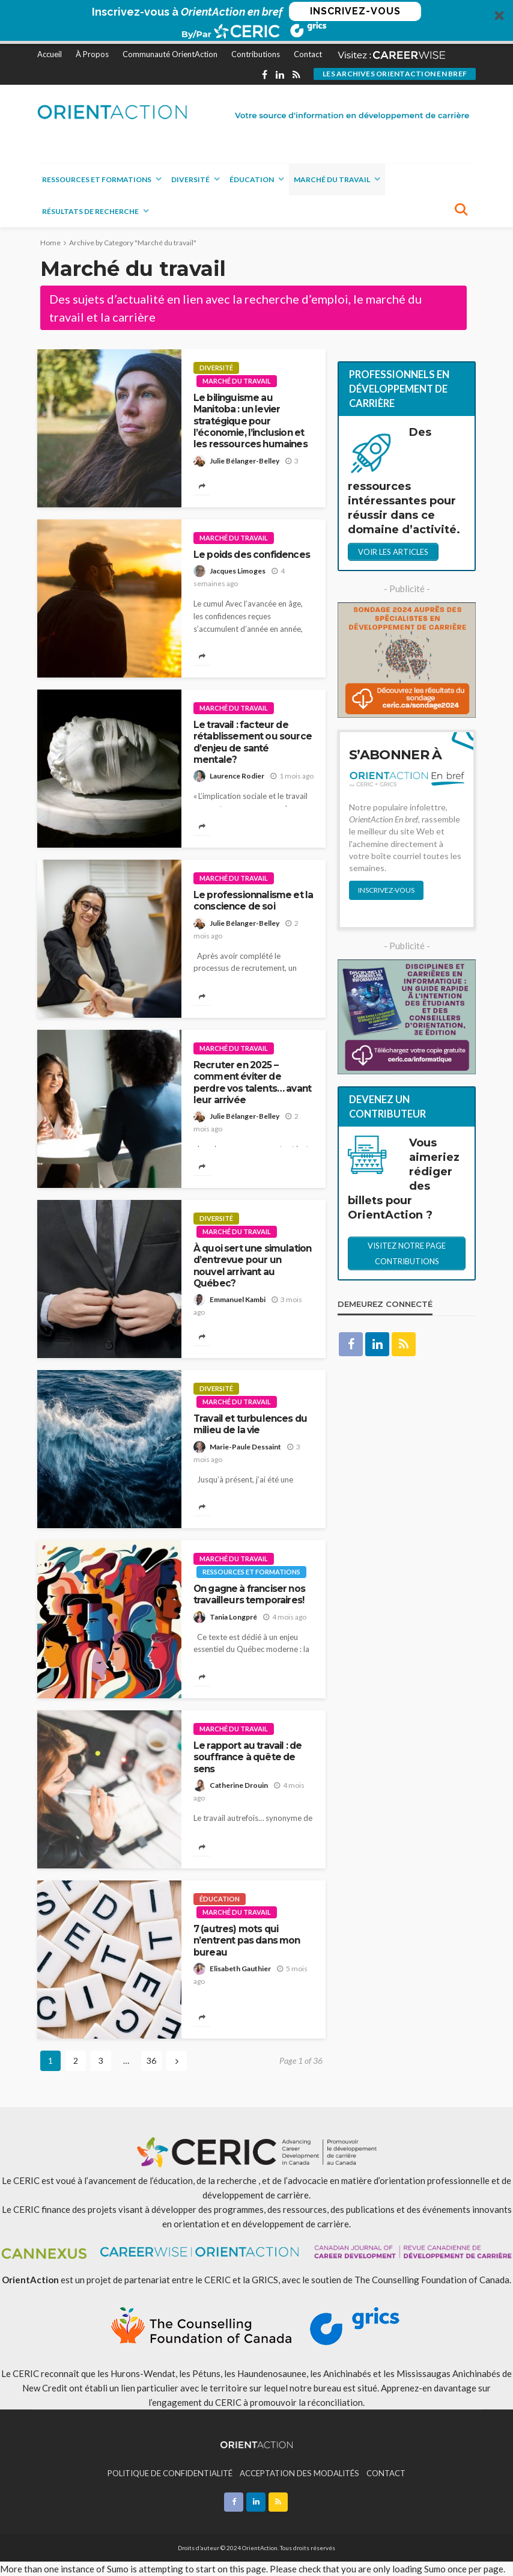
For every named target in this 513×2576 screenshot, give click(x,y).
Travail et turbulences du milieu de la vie (250, 1424)
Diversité (190, 179)
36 (151, 2060)
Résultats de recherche (90, 211)
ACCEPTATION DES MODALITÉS (299, 2473)
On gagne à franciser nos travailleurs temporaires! (249, 1594)
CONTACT (385, 2473)
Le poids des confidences (251, 554)
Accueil (49, 54)
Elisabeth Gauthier (240, 1968)
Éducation (251, 179)
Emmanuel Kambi (238, 1299)
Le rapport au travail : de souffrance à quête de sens (247, 1757)
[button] (256, 22)
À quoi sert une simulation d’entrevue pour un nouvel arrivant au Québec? (252, 1266)
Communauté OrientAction (170, 54)
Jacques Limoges (238, 570)
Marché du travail (332, 179)
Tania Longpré (233, 1616)
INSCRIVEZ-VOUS (355, 11)
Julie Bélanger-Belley (244, 460)
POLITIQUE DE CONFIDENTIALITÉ (170, 2473)
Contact (308, 54)
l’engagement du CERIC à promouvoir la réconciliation (255, 2402)
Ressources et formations (96, 179)
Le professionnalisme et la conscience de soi (253, 900)
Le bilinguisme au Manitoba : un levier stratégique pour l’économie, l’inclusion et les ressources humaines (250, 421)
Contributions (255, 54)
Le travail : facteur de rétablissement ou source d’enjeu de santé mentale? (252, 742)
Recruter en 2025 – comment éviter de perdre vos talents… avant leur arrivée (252, 1082)
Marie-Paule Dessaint (245, 1446)
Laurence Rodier (237, 775)
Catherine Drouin (239, 1785)
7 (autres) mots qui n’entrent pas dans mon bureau (246, 1940)
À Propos (92, 54)
